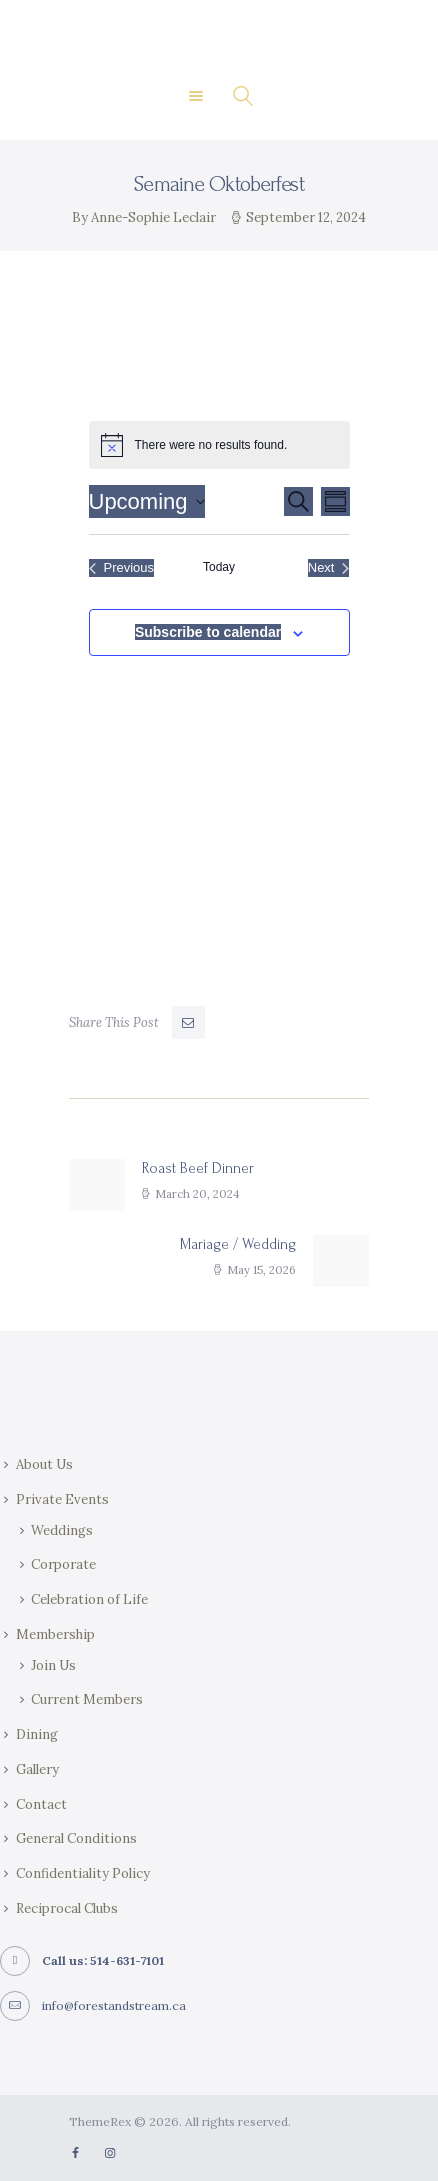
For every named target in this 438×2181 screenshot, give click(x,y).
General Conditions (76, 1838)
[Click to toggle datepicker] (147, 501)
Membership (55, 1634)
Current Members (87, 1699)
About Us (44, 1464)
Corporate (63, 1564)
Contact (41, 1804)
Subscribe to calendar (208, 632)
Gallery (37, 1769)
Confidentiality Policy (83, 1873)
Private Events (62, 1499)
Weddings (62, 1530)
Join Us (53, 1665)
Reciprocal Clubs (67, 1908)
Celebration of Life (89, 1599)
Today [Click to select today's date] (219, 567)
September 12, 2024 (306, 217)
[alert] (219, 445)
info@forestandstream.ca (114, 2005)
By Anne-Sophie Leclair (145, 217)
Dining (37, 1734)
